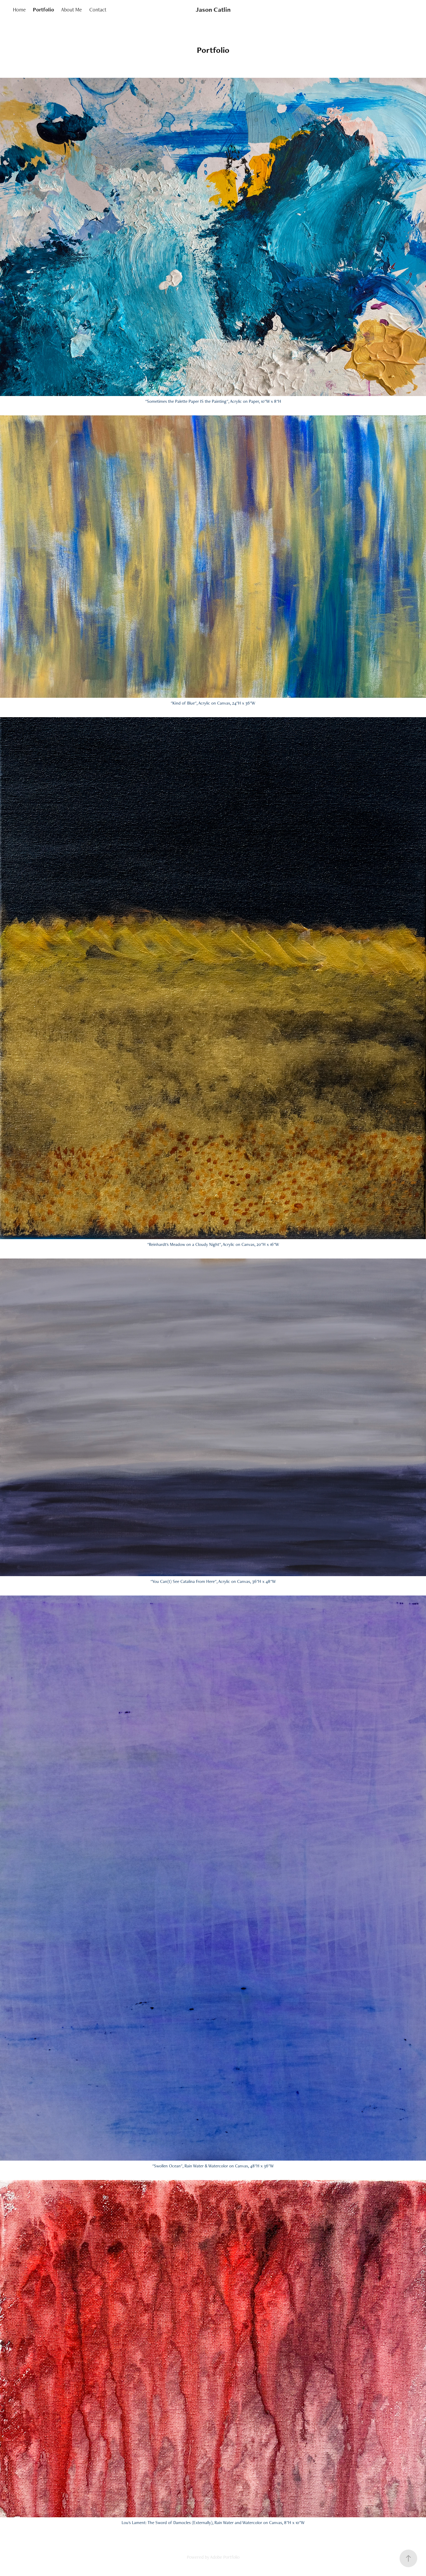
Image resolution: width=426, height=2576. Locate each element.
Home (19, 9)
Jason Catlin (213, 9)
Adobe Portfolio (224, 2557)
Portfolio (43, 9)
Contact (97, 9)
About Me (71, 9)
